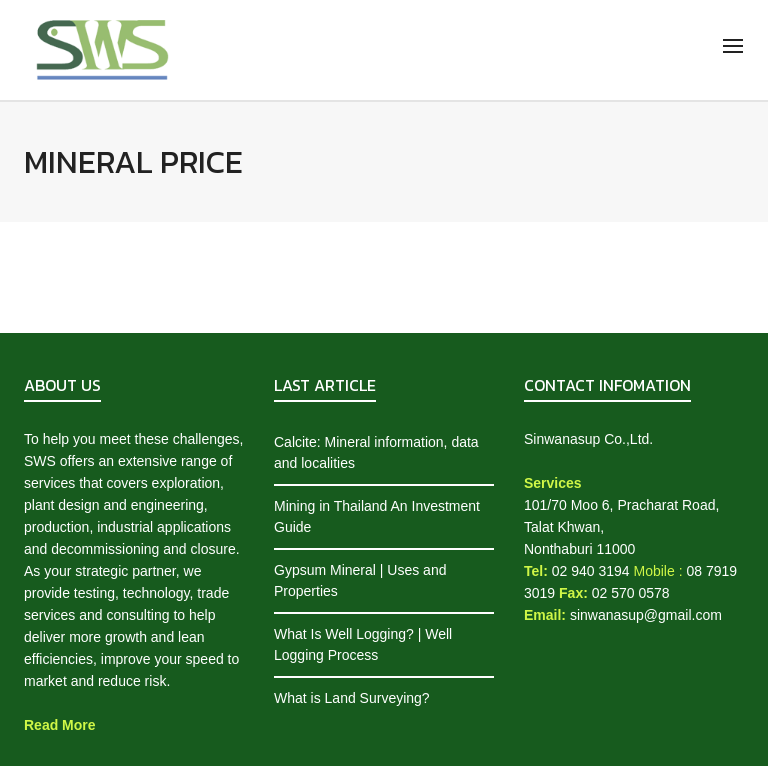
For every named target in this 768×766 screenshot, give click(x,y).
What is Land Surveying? (352, 698)
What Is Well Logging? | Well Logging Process (363, 644)
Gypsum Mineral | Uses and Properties (360, 580)
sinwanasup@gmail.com (646, 615)
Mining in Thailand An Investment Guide (377, 516)
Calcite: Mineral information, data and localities (376, 452)
